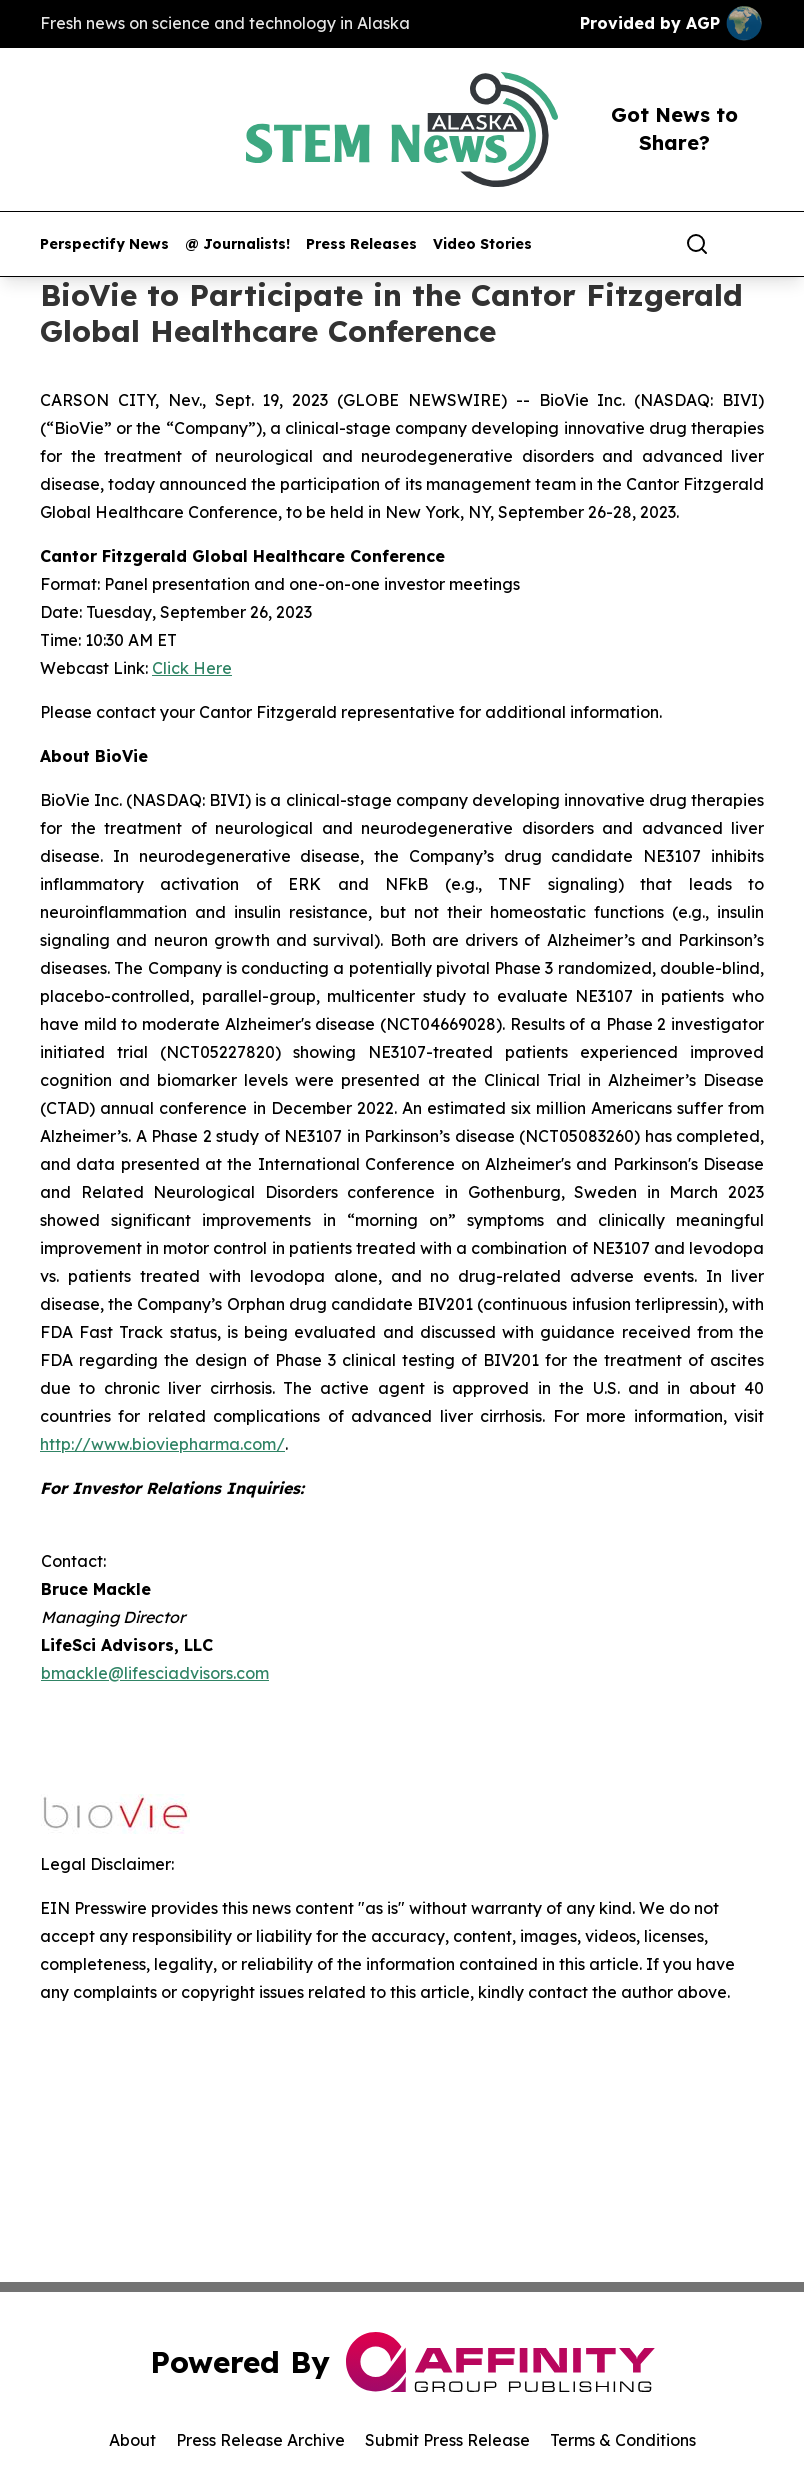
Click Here (192, 668)
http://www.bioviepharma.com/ (162, 1444)
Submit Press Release (447, 2440)
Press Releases (361, 244)
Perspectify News (104, 244)
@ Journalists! (237, 244)
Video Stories (482, 244)
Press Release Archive (260, 2440)
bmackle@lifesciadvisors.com (155, 1673)
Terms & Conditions (623, 2440)
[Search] (697, 244)
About (132, 2440)
